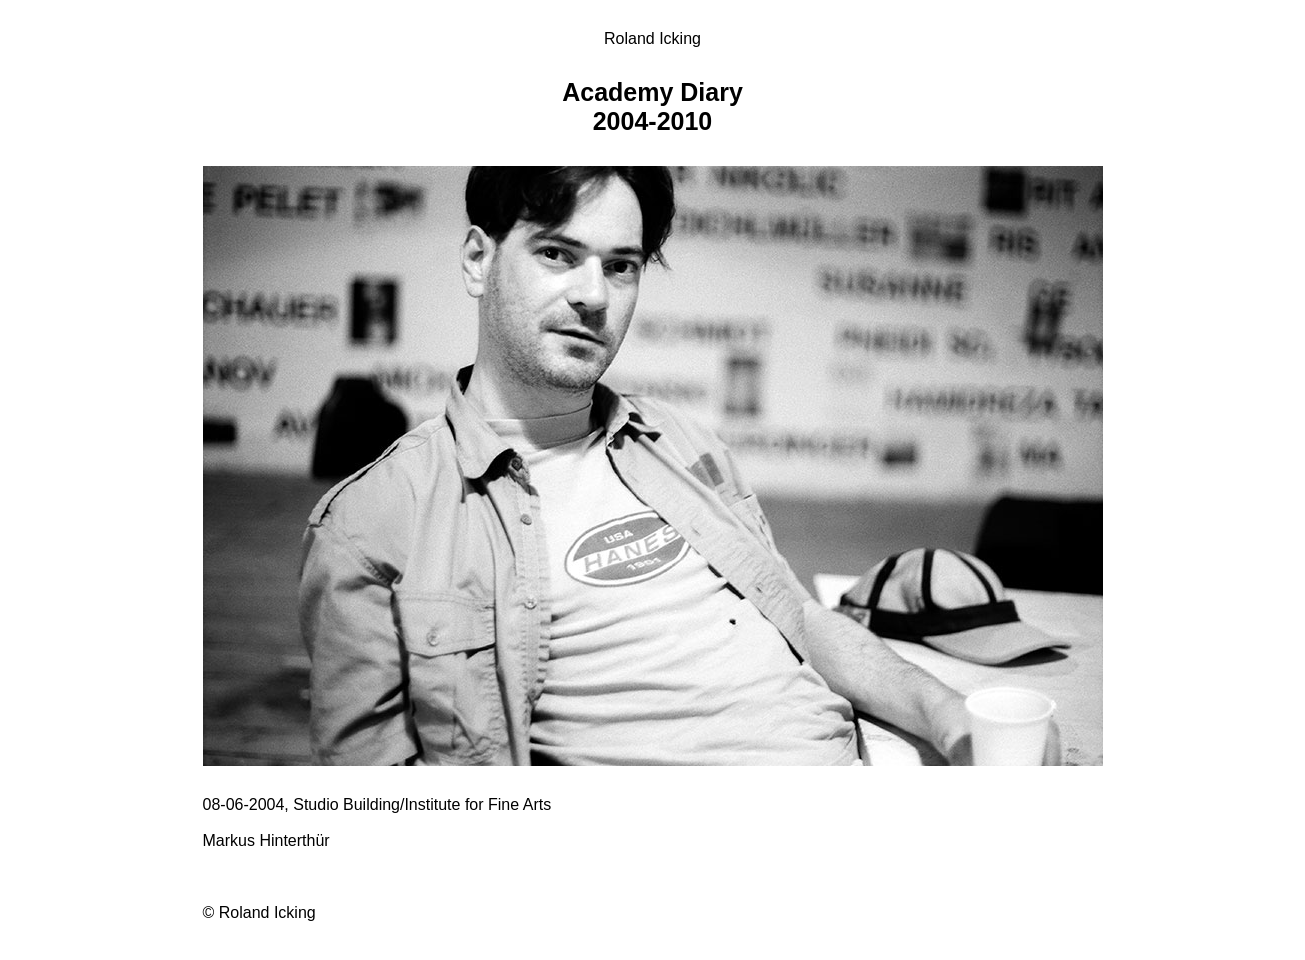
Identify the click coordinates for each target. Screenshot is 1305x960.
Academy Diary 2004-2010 (652, 106)
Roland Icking (652, 38)
